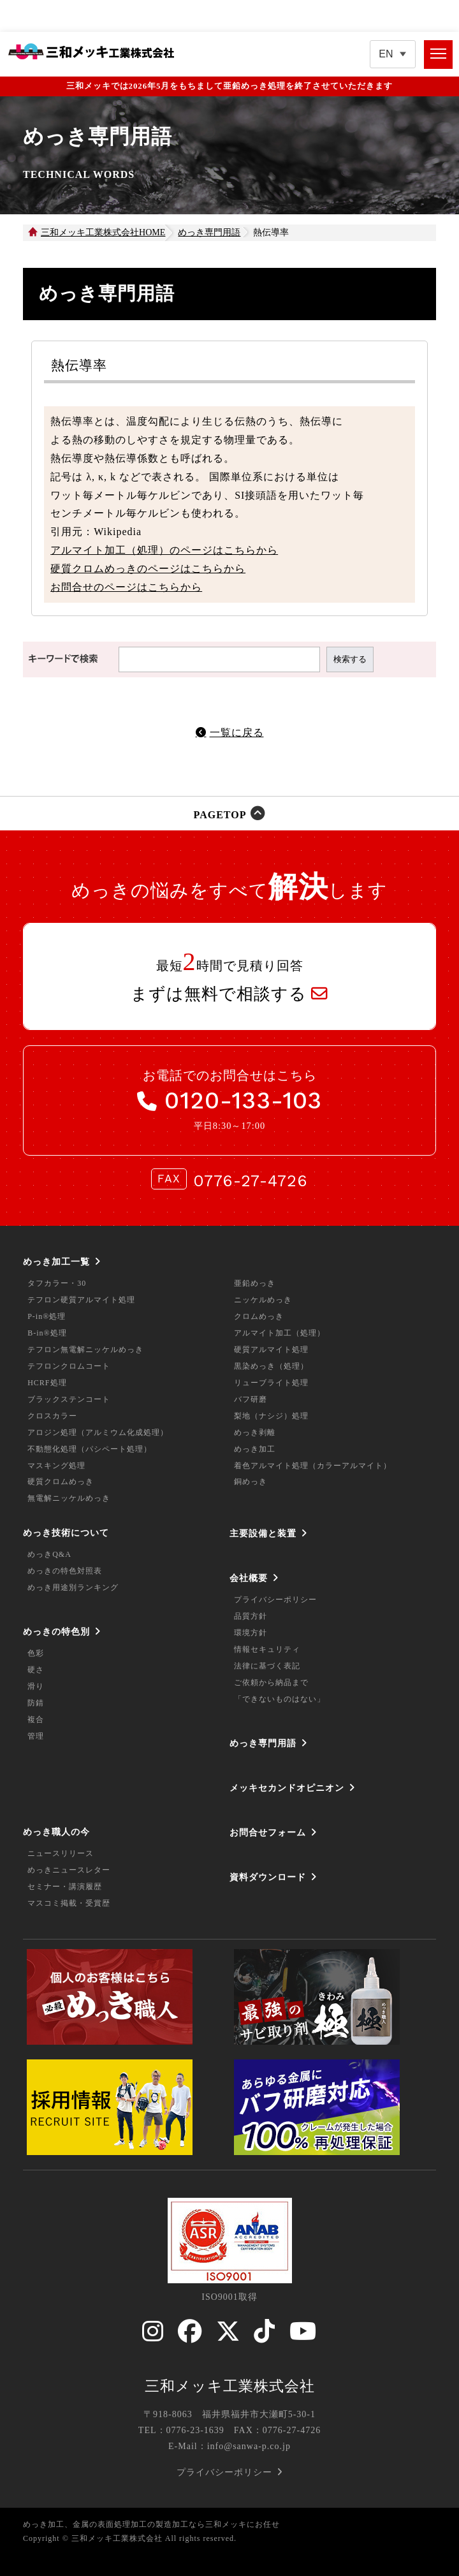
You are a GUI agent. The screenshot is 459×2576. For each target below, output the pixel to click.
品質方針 (250, 1616)
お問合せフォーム (267, 1832)
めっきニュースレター (68, 1870)
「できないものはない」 (279, 1699)
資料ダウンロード (267, 1877)
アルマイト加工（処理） (279, 1332)
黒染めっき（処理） (271, 1366)
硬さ (35, 1669)
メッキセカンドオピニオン (286, 1788)
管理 (35, 1736)
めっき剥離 (254, 1432)
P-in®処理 (46, 1316)
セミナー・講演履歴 (64, 1886)
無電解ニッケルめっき (68, 1498)
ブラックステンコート (68, 1399)
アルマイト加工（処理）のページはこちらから (164, 550)
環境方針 (250, 1632)
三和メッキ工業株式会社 (230, 2386)
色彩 (35, 1653)
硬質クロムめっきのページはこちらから (147, 568)
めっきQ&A (49, 1554)
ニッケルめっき (263, 1299)
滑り (35, 1686)
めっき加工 (254, 1449)
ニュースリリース (60, 1853)
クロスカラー (52, 1415)
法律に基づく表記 (267, 1665)
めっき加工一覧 (56, 1261)
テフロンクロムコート (68, 1366)
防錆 (35, 1702)
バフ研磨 (250, 1399)
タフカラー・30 (56, 1283)
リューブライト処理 (271, 1382)
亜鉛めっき (254, 1283)
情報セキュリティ (267, 1649)
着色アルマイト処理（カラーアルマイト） (312, 1465)
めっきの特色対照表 (64, 1570)
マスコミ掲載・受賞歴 (68, 1903)
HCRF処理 (46, 1382)
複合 (35, 1719)
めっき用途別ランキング (73, 1587)
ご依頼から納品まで (271, 1682)
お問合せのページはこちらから (126, 587)
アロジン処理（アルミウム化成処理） (97, 1432)
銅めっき (250, 1481)
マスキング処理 (56, 1465)
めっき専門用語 (262, 1743)
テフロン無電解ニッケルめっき (85, 1349)
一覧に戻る (237, 732)
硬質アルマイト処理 (271, 1349)
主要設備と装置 (262, 1533)
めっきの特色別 (56, 1631)
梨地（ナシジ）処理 (271, 1415)
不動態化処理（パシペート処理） (89, 1449)
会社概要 (248, 1578)
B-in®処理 (46, 1332)
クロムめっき (259, 1316)
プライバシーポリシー (275, 1599)
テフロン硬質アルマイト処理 (81, 1299)
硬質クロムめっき (60, 1481)
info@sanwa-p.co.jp (249, 2446)
